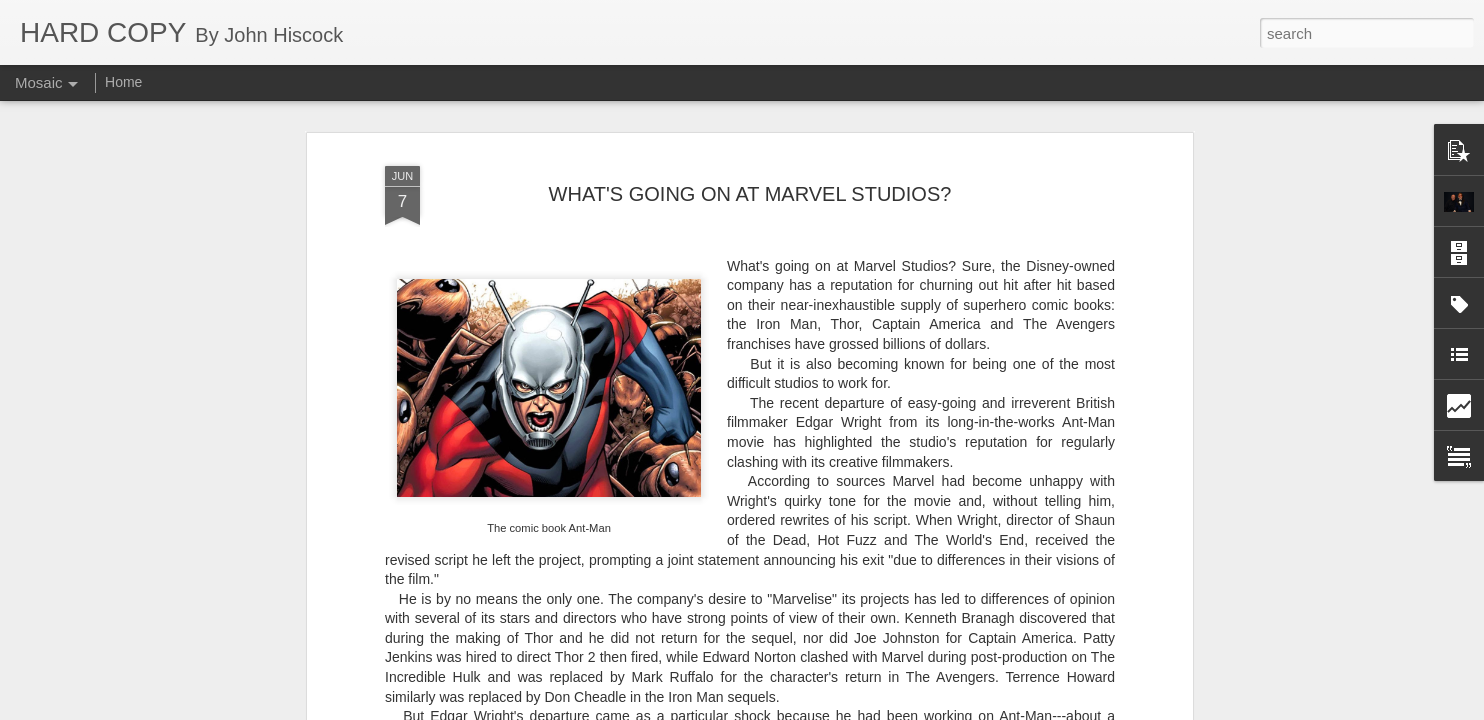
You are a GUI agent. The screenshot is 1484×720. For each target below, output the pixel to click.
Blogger (804, 709)
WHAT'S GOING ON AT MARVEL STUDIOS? (750, 153)
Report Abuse (863, 709)
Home (123, 82)
